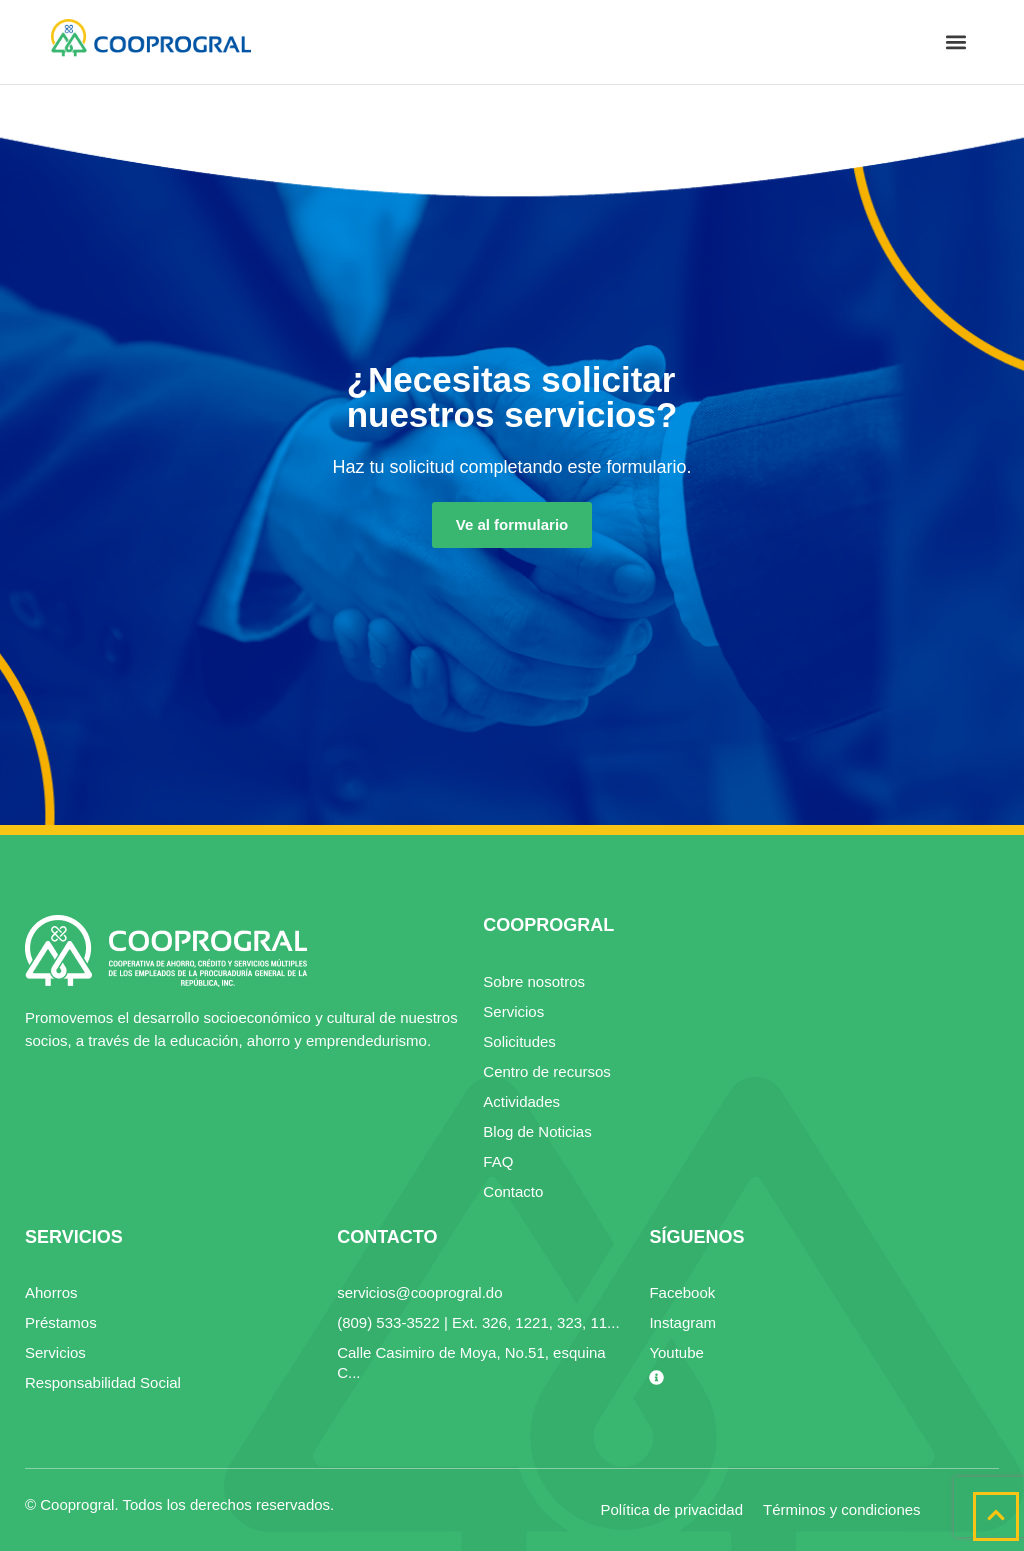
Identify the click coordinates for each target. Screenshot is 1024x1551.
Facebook (682, 1292)
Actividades (521, 1101)
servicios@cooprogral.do (419, 1292)
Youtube (676, 1352)
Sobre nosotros (534, 981)
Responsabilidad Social (103, 1382)
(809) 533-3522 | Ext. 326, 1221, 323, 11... (478, 1322)
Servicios (513, 1011)
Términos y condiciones (842, 1509)
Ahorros (51, 1292)
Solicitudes (519, 1041)
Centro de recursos (547, 1071)
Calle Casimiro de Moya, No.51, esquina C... (471, 1362)
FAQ (498, 1161)
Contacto (513, 1191)
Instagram (682, 1322)
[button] (956, 42)
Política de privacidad (671, 1509)
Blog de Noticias (537, 1131)
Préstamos (61, 1322)
